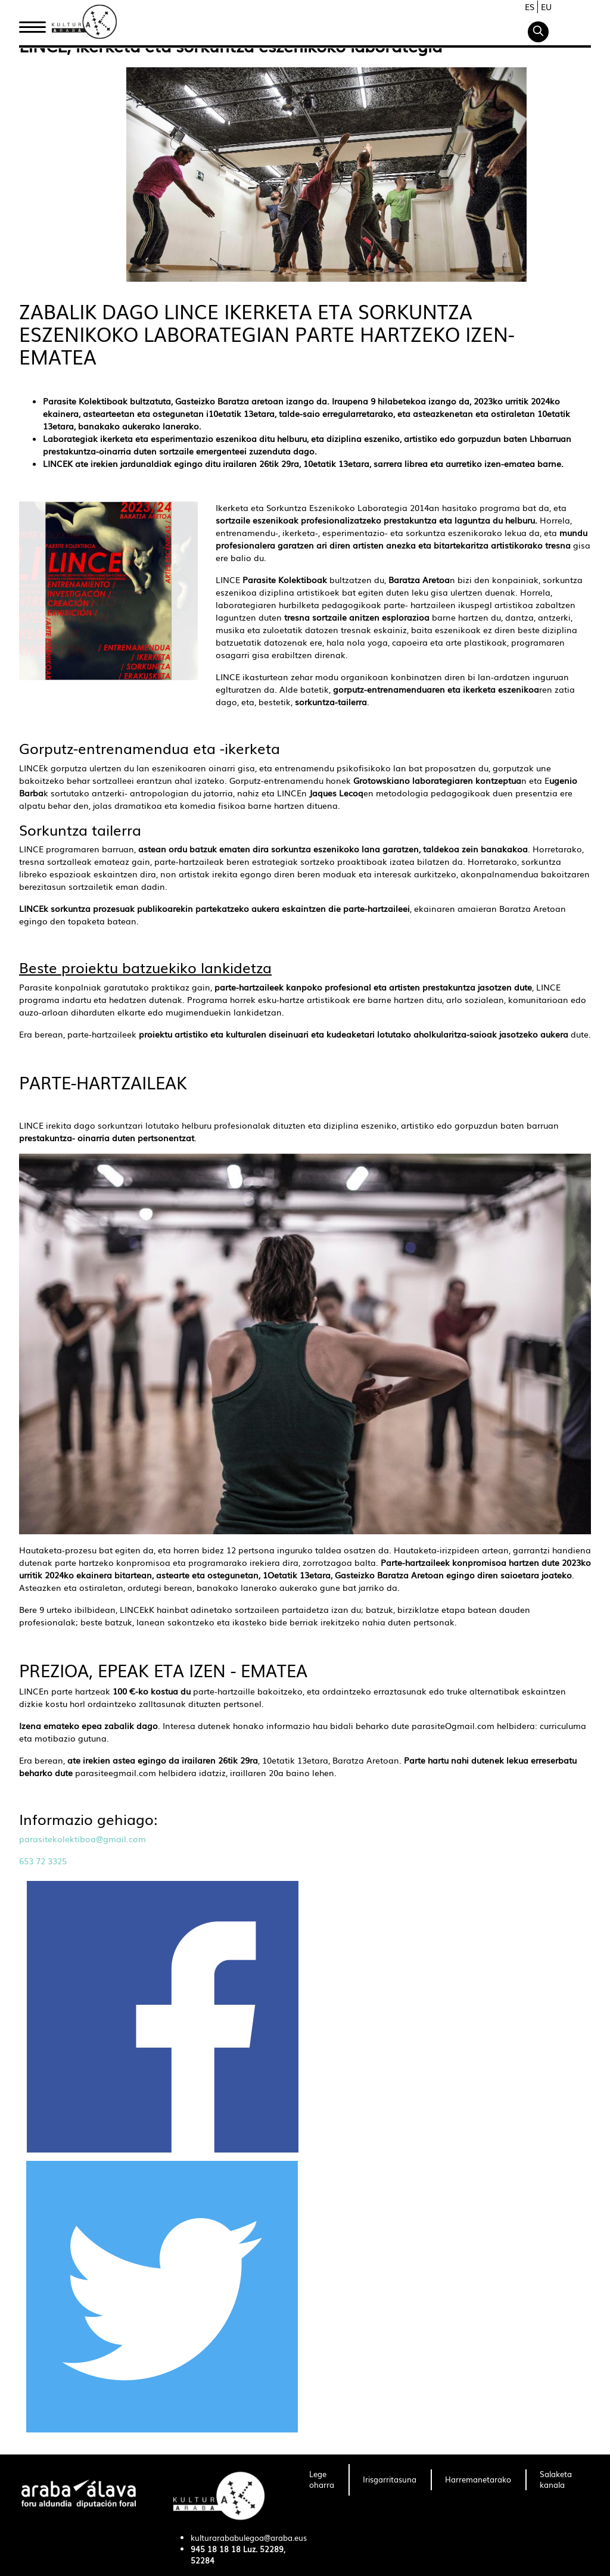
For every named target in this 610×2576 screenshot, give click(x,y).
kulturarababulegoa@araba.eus (249, 2537)
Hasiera (37, 26)
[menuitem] (322, 2480)
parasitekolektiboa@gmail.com (82, 1839)
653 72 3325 (43, 1861)
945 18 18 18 (216, 2549)
